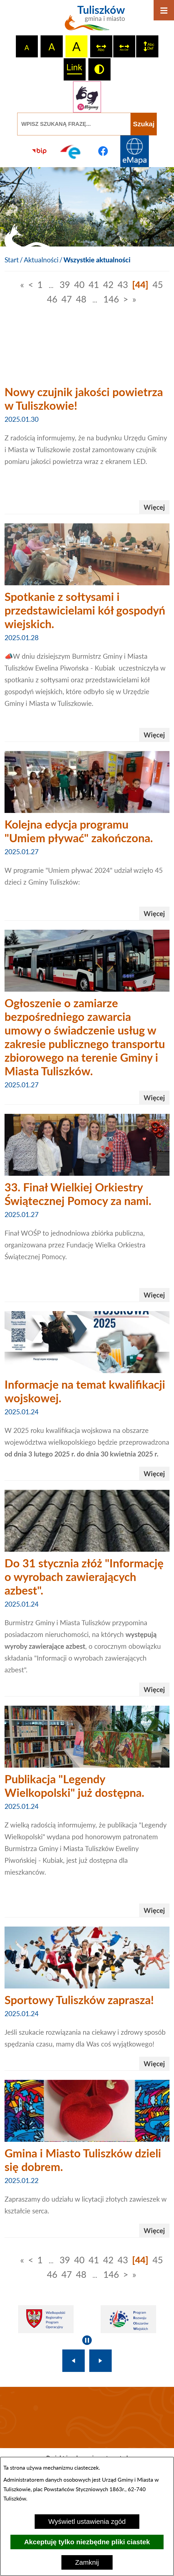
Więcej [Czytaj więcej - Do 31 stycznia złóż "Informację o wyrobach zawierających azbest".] (154, 1689)
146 (111, 299)
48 (81, 299)
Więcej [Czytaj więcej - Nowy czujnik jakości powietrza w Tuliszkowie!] (154, 507)
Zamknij (87, 2562)
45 (157, 284)
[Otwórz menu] (164, 10)
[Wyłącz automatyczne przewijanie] (87, 2340)
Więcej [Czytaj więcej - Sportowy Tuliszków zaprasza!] (154, 2063)
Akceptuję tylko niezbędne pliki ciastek (87, 2542)
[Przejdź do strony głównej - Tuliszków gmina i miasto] (87, 20)
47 (66, 299)
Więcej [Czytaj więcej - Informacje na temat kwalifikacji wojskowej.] (154, 1473)
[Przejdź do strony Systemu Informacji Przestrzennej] (134, 151)
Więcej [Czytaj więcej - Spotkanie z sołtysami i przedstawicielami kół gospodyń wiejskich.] (154, 735)
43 (123, 284)
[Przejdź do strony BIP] (39, 151)
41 (94, 284)
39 (65, 284)
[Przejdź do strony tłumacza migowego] (87, 97)
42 (108, 284)
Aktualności (41, 260)
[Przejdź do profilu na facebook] (103, 151)
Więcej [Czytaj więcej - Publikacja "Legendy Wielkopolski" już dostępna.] (154, 1910)
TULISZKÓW (87, 2417)
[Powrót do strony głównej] (12, 260)
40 (79, 284)
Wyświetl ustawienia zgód (87, 2521)
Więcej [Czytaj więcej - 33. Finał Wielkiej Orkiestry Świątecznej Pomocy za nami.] (154, 1295)
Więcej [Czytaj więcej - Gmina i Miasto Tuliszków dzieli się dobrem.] (154, 2230)
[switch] (101, 46)
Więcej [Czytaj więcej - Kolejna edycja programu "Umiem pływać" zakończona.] (154, 913)
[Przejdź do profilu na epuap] (71, 151)
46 (52, 299)
